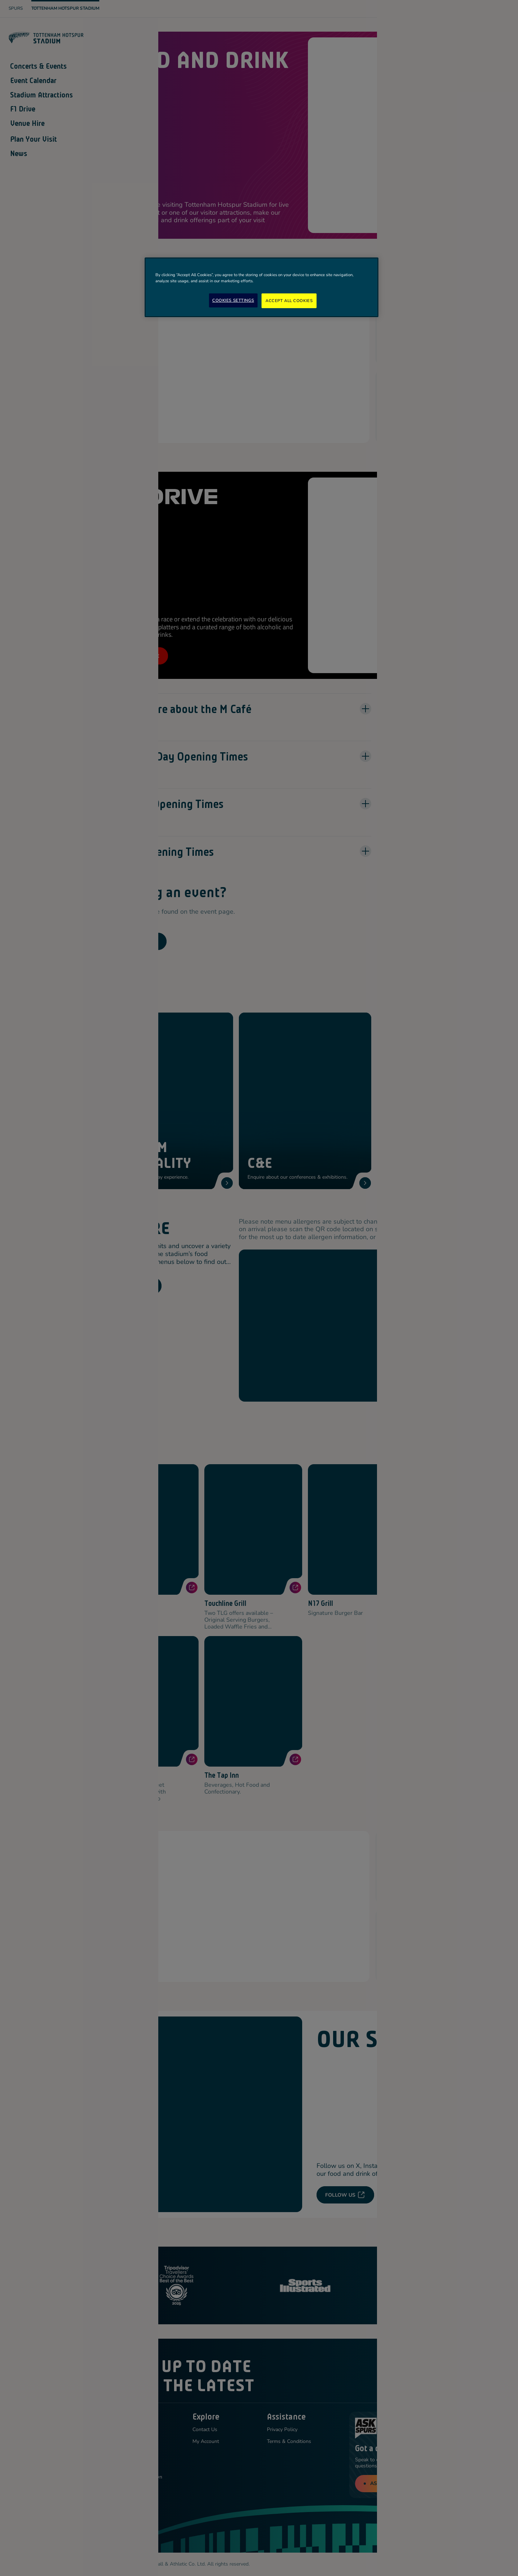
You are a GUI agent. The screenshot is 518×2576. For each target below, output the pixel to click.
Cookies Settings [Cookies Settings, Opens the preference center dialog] (233, 300)
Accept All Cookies (289, 300)
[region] (261, 287)
